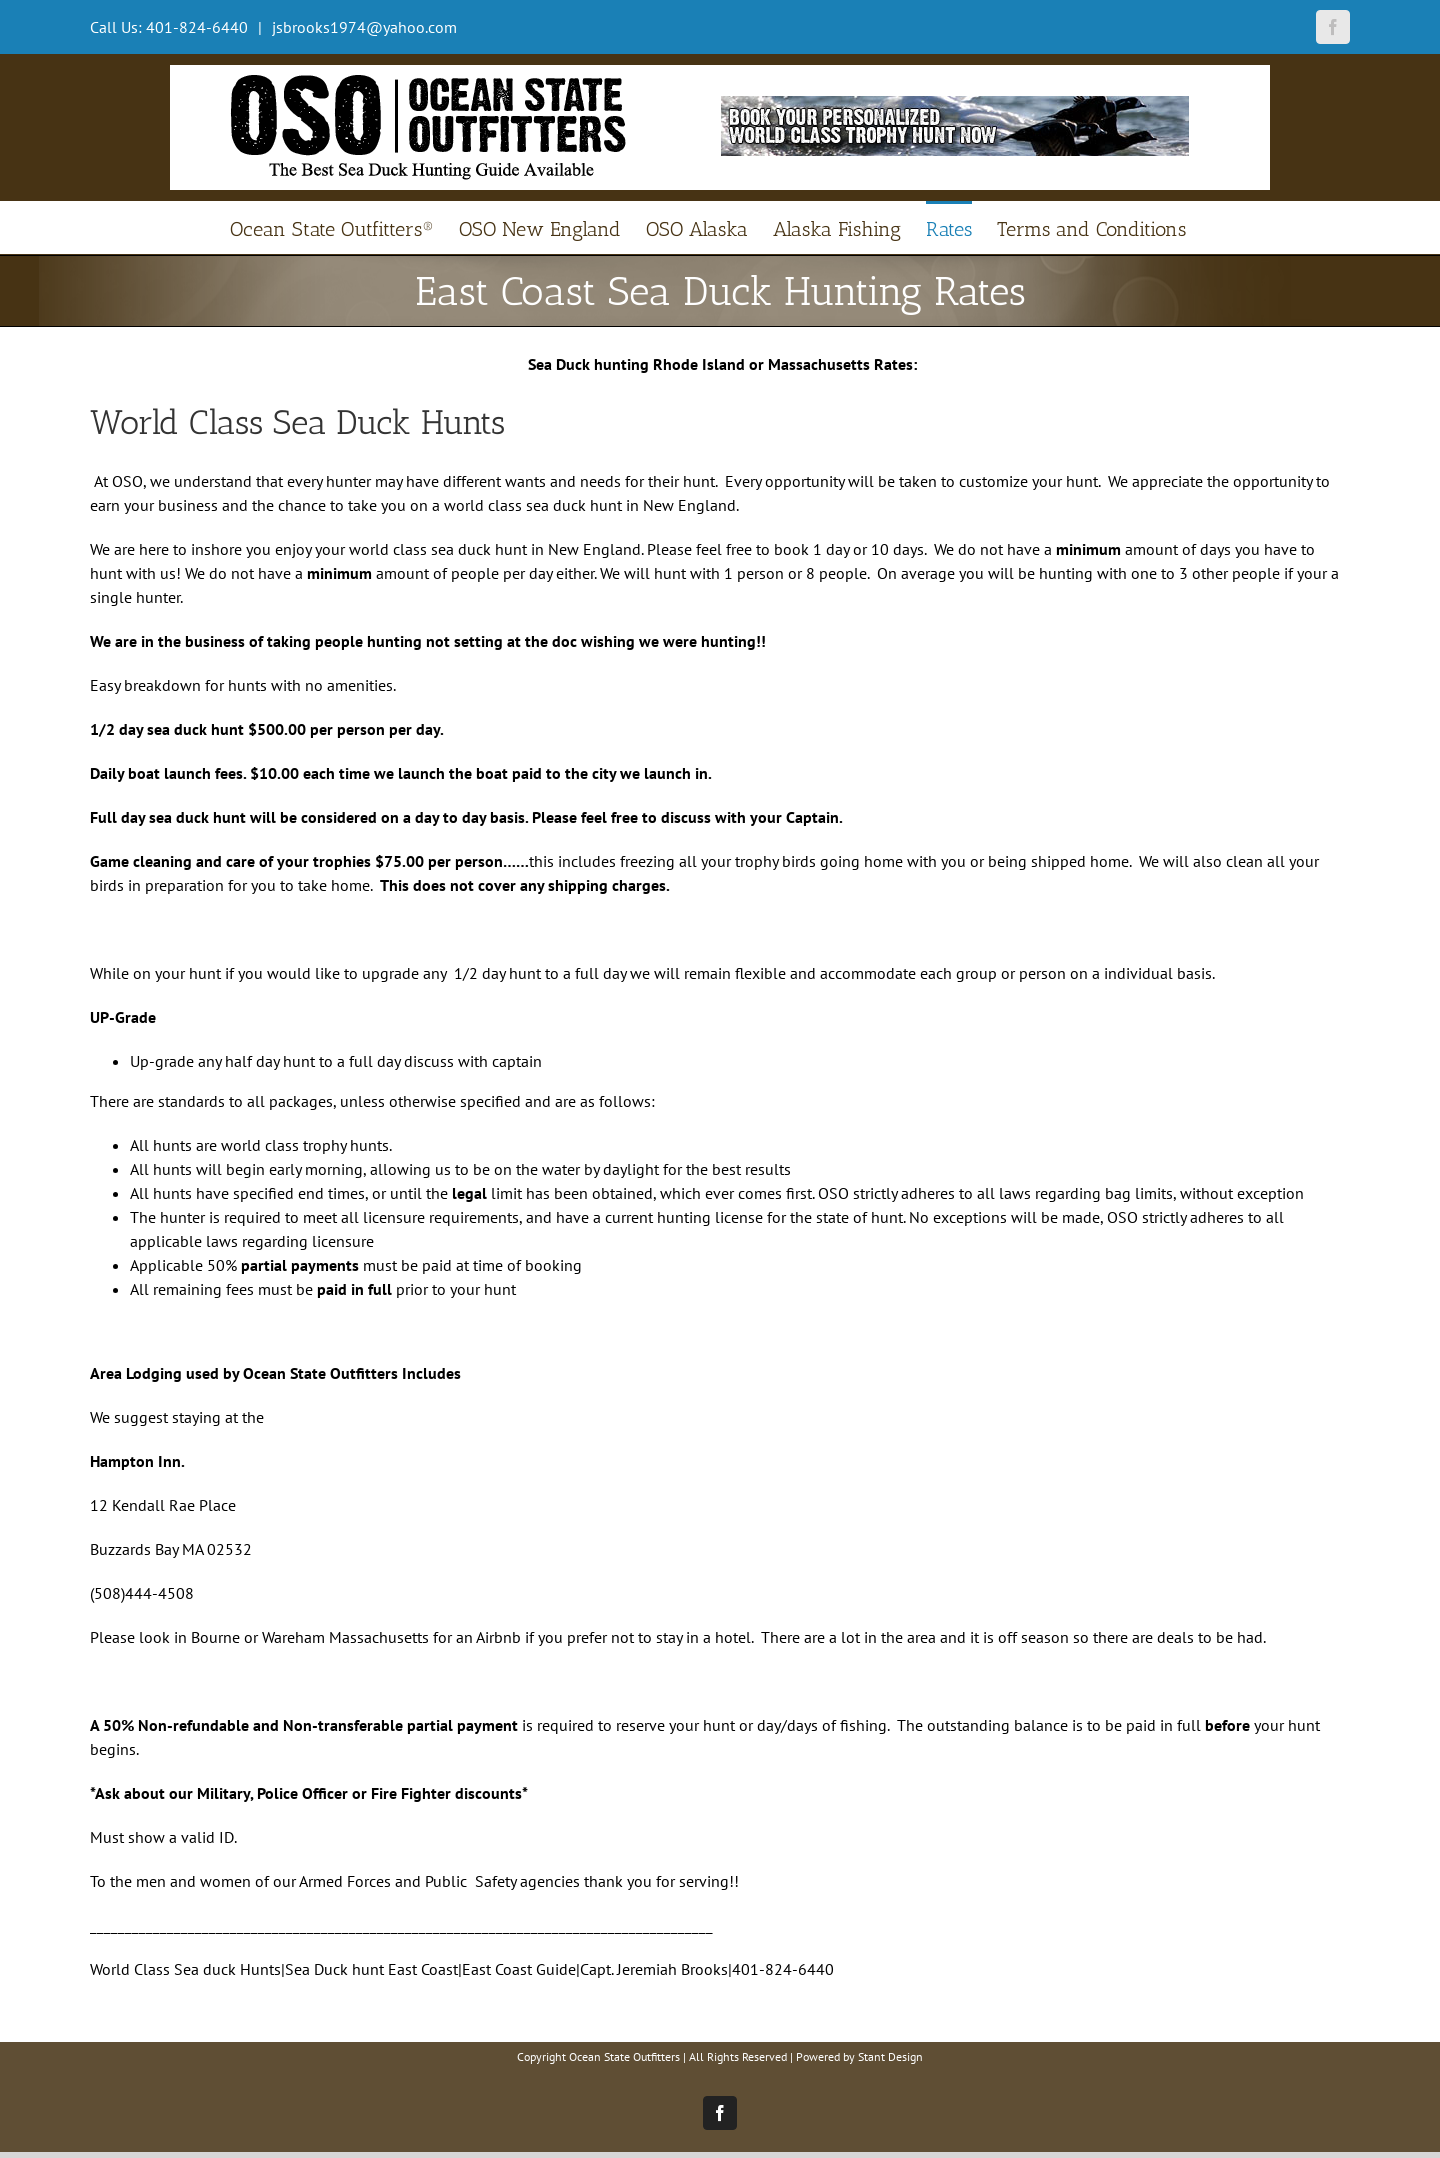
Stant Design (890, 2056)
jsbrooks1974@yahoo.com (362, 27)
